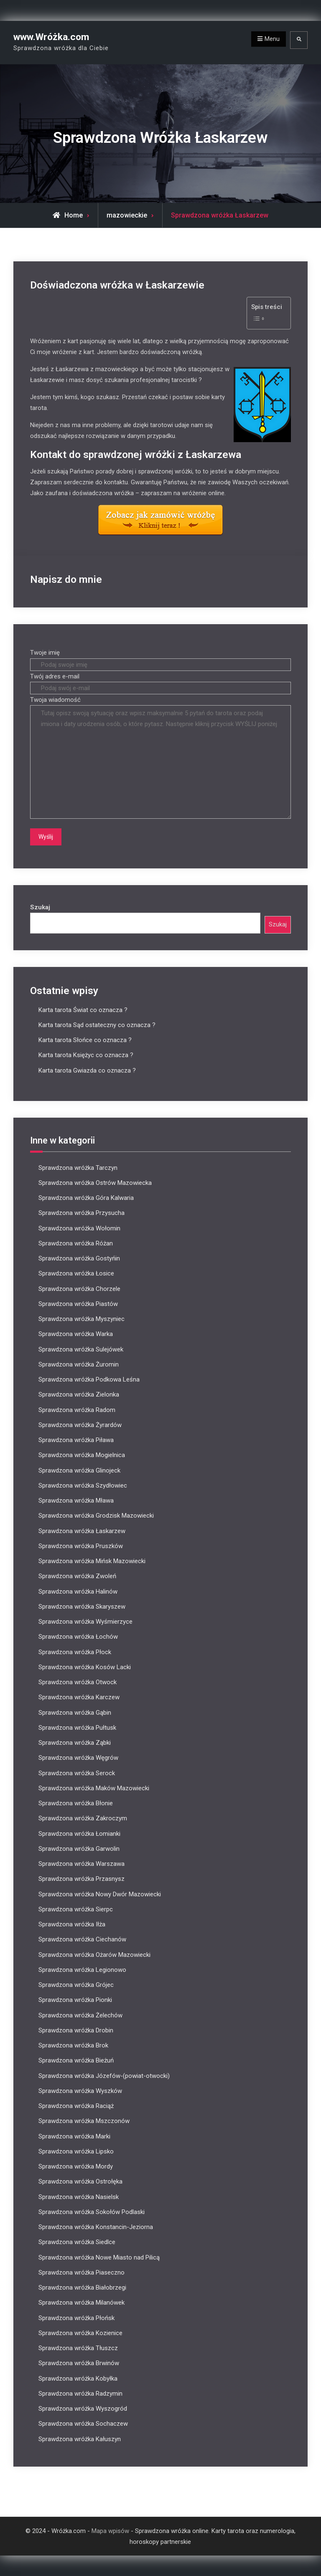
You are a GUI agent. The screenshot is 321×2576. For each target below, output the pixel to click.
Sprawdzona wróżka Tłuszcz (78, 2348)
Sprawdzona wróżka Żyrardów (80, 1424)
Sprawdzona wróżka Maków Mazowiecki (93, 1788)
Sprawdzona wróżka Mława (76, 1500)
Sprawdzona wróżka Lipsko (76, 2151)
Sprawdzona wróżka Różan (75, 1243)
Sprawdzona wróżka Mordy (75, 2166)
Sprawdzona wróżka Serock (76, 1772)
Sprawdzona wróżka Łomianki (79, 1833)
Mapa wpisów (110, 2530)
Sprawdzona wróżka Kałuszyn (79, 2438)
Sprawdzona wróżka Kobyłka (77, 2378)
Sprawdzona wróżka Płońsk (76, 2317)
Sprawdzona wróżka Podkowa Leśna (89, 1379)
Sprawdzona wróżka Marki (74, 2136)
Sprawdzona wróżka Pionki (75, 2000)
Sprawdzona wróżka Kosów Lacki (84, 1666)
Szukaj (40, 907)
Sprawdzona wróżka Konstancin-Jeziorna (95, 2227)
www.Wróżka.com (51, 37)
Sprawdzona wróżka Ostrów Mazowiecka (95, 1182)
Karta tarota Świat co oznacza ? (82, 1009)
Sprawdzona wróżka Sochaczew (83, 2423)
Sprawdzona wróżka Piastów (78, 1303)
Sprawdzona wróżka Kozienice (80, 2332)
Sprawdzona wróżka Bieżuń (76, 2060)
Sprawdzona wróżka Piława (76, 1440)
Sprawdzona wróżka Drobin (75, 2030)
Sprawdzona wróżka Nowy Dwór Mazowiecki (99, 1894)
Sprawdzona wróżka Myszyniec (81, 1319)
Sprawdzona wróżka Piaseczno (81, 2272)
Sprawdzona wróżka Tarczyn (77, 1167)
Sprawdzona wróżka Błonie (75, 1803)
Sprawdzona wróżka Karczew (79, 1697)
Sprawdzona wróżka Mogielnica (81, 1455)
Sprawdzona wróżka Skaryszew (81, 1606)
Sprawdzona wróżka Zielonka (78, 1394)
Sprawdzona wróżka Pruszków (80, 1545)
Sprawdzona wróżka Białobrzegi (82, 2287)
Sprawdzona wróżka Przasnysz (81, 1879)
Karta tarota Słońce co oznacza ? (85, 1040)
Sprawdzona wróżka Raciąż (76, 2106)
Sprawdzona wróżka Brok (73, 2045)
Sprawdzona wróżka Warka (75, 1334)
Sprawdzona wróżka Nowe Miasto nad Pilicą (99, 2257)
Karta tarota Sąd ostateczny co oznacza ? (96, 1025)
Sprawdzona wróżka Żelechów (80, 2015)
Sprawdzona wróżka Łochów (78, 1636)
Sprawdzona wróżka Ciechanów (82, 1939)
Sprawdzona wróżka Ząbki (74, 1742)
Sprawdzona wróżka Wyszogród (82, 2408)
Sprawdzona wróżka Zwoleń (77, 1576)
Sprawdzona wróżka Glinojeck (79, 1470)
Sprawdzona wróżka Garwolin (79, 1848)
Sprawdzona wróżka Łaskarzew (81, 1530)
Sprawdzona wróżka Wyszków (80, 2090)
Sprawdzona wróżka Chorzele (79, 1288)
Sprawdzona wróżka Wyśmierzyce (85, 1621)
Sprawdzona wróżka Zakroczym (82, 1818)
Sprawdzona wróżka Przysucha (81, 1213)
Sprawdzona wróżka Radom (76, 1409)
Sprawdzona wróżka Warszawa (81, 1863)
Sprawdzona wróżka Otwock (77, 1682)
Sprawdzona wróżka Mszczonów (84, 2121)
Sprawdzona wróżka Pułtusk (77, 1727)
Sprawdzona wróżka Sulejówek (80, 1349)
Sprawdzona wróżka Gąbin (74, 1712)
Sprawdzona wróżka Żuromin (78, 1364)
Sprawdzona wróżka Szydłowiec (82, 1485)
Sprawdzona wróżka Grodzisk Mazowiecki (96, 1515)
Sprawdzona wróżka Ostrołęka (80, 2181)
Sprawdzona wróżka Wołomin (79, 1228)
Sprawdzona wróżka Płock (74, 1651)
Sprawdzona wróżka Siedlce (76, 2242)
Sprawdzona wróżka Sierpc (75, 1909)
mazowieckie (127, 215)
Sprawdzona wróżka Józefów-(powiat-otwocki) (104, 2075)
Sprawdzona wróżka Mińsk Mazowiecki (91, 1561)
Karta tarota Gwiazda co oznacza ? (87, 1070)
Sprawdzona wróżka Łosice (76, 1273)
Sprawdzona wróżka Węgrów (78, 1757)
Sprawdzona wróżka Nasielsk (78, 2196)
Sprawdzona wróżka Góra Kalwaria (86, 1198)
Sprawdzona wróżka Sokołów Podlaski (91, 2211)
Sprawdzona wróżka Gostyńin (79, 1258)
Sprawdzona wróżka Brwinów (78, 2363)
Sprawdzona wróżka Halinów (77, 1591)
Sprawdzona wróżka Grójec (76, 1985)
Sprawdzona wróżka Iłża (71, 1924)
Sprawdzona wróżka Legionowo (82, 1969)
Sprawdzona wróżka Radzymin (80, 2393)
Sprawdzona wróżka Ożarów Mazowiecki (94, 1954)
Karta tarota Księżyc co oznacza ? (85, 1055)
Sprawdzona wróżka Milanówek (81, 2302)
